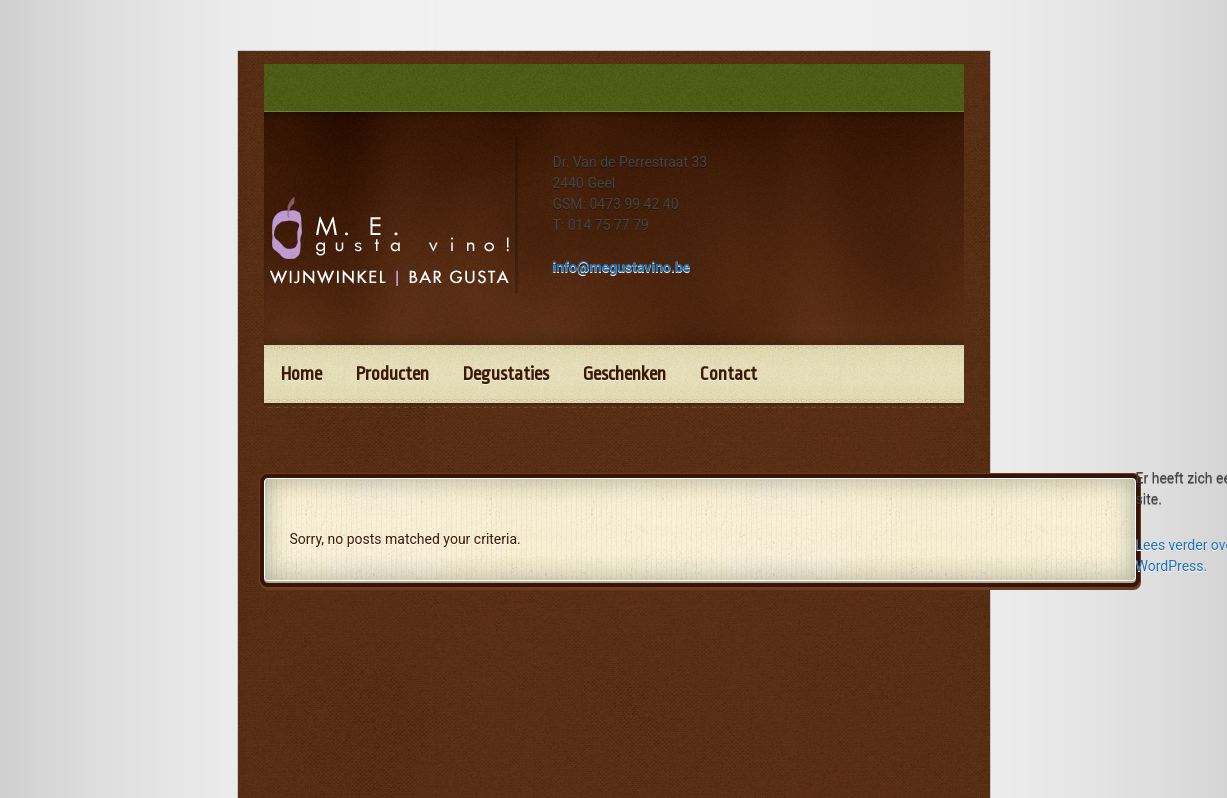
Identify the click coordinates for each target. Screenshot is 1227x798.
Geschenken (624, 374)
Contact (728, 374)
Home (301, 374)
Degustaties (506, 374)
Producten (392, 374)
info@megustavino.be (622, 267)
